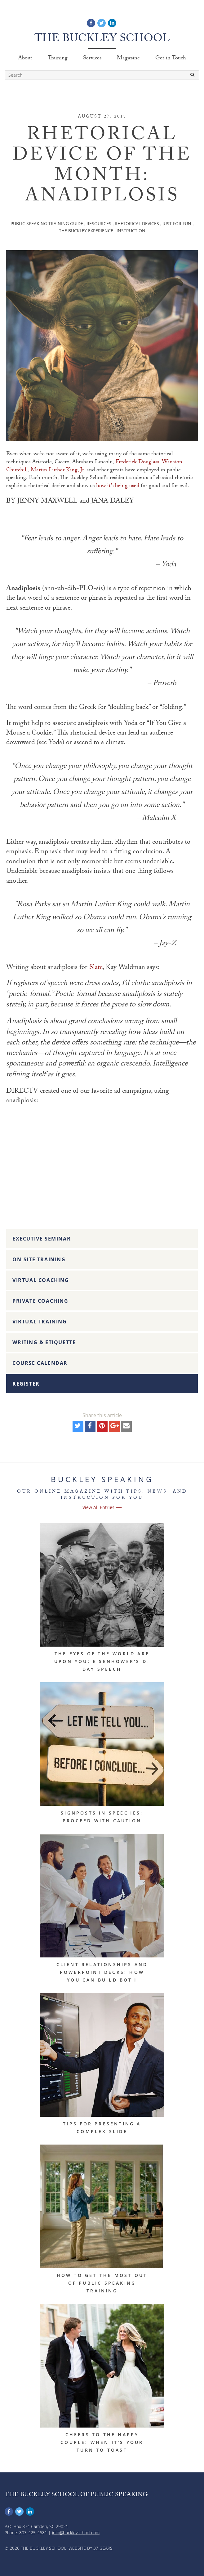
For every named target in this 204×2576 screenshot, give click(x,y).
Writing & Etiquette (44, 1342)
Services (92, 58)
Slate (96, 968)
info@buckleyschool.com (76, 2532)
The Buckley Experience (86, 231)
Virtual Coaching (40, 1280)
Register (26, 1383)
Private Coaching (40, 1300)
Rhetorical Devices (137, 223)
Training (58, 58)
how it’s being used (117, 486)
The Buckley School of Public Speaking (76, 2495)
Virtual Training (39, 1321)
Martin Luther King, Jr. (58, 470)
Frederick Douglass (137, 462)
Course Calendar (40, 1363)
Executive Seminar (41, 1238)
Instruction (131, 231)
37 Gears (103, 2548)
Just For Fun (176, 223)
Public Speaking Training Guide (47, 223)
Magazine (128, 58)
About (25, 58)
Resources (98, 223)
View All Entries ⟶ (102, 1507)
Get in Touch (170, 58)
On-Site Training (39, 1259)
